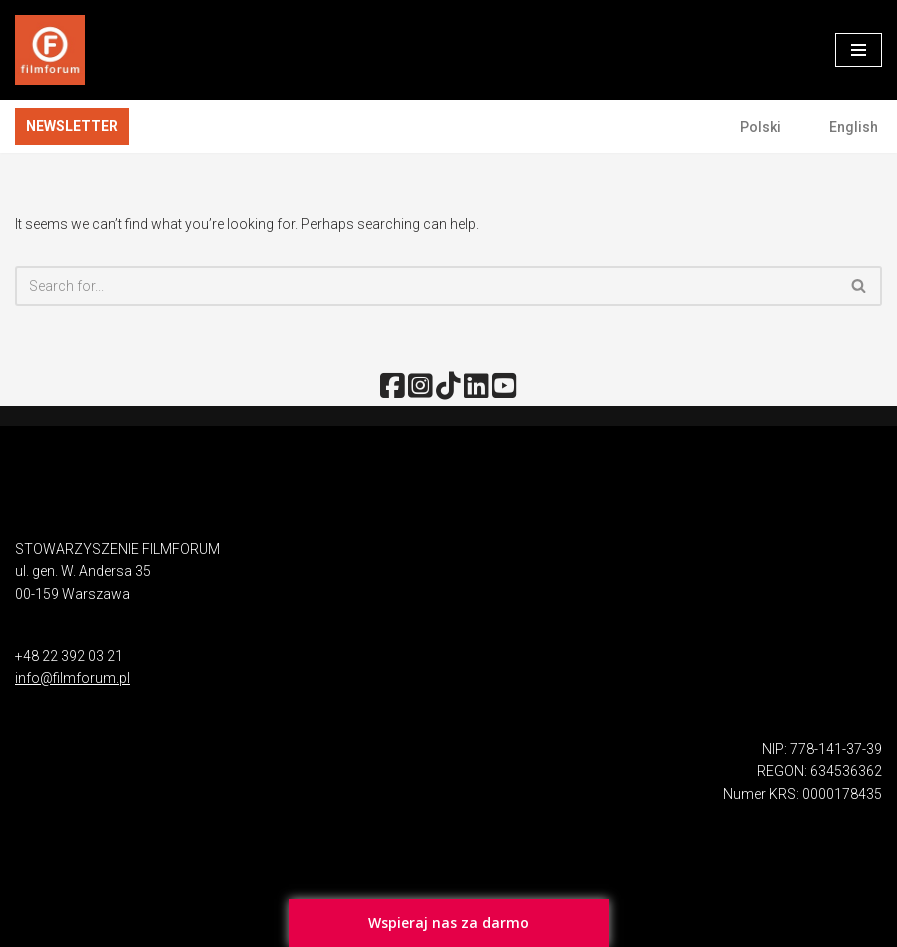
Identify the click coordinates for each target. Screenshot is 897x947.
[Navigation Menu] (858, 50)
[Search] (426, 286)
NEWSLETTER (72, 126)
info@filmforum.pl (72, 678)
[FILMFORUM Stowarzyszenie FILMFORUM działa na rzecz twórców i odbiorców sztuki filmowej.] (50, 50)
